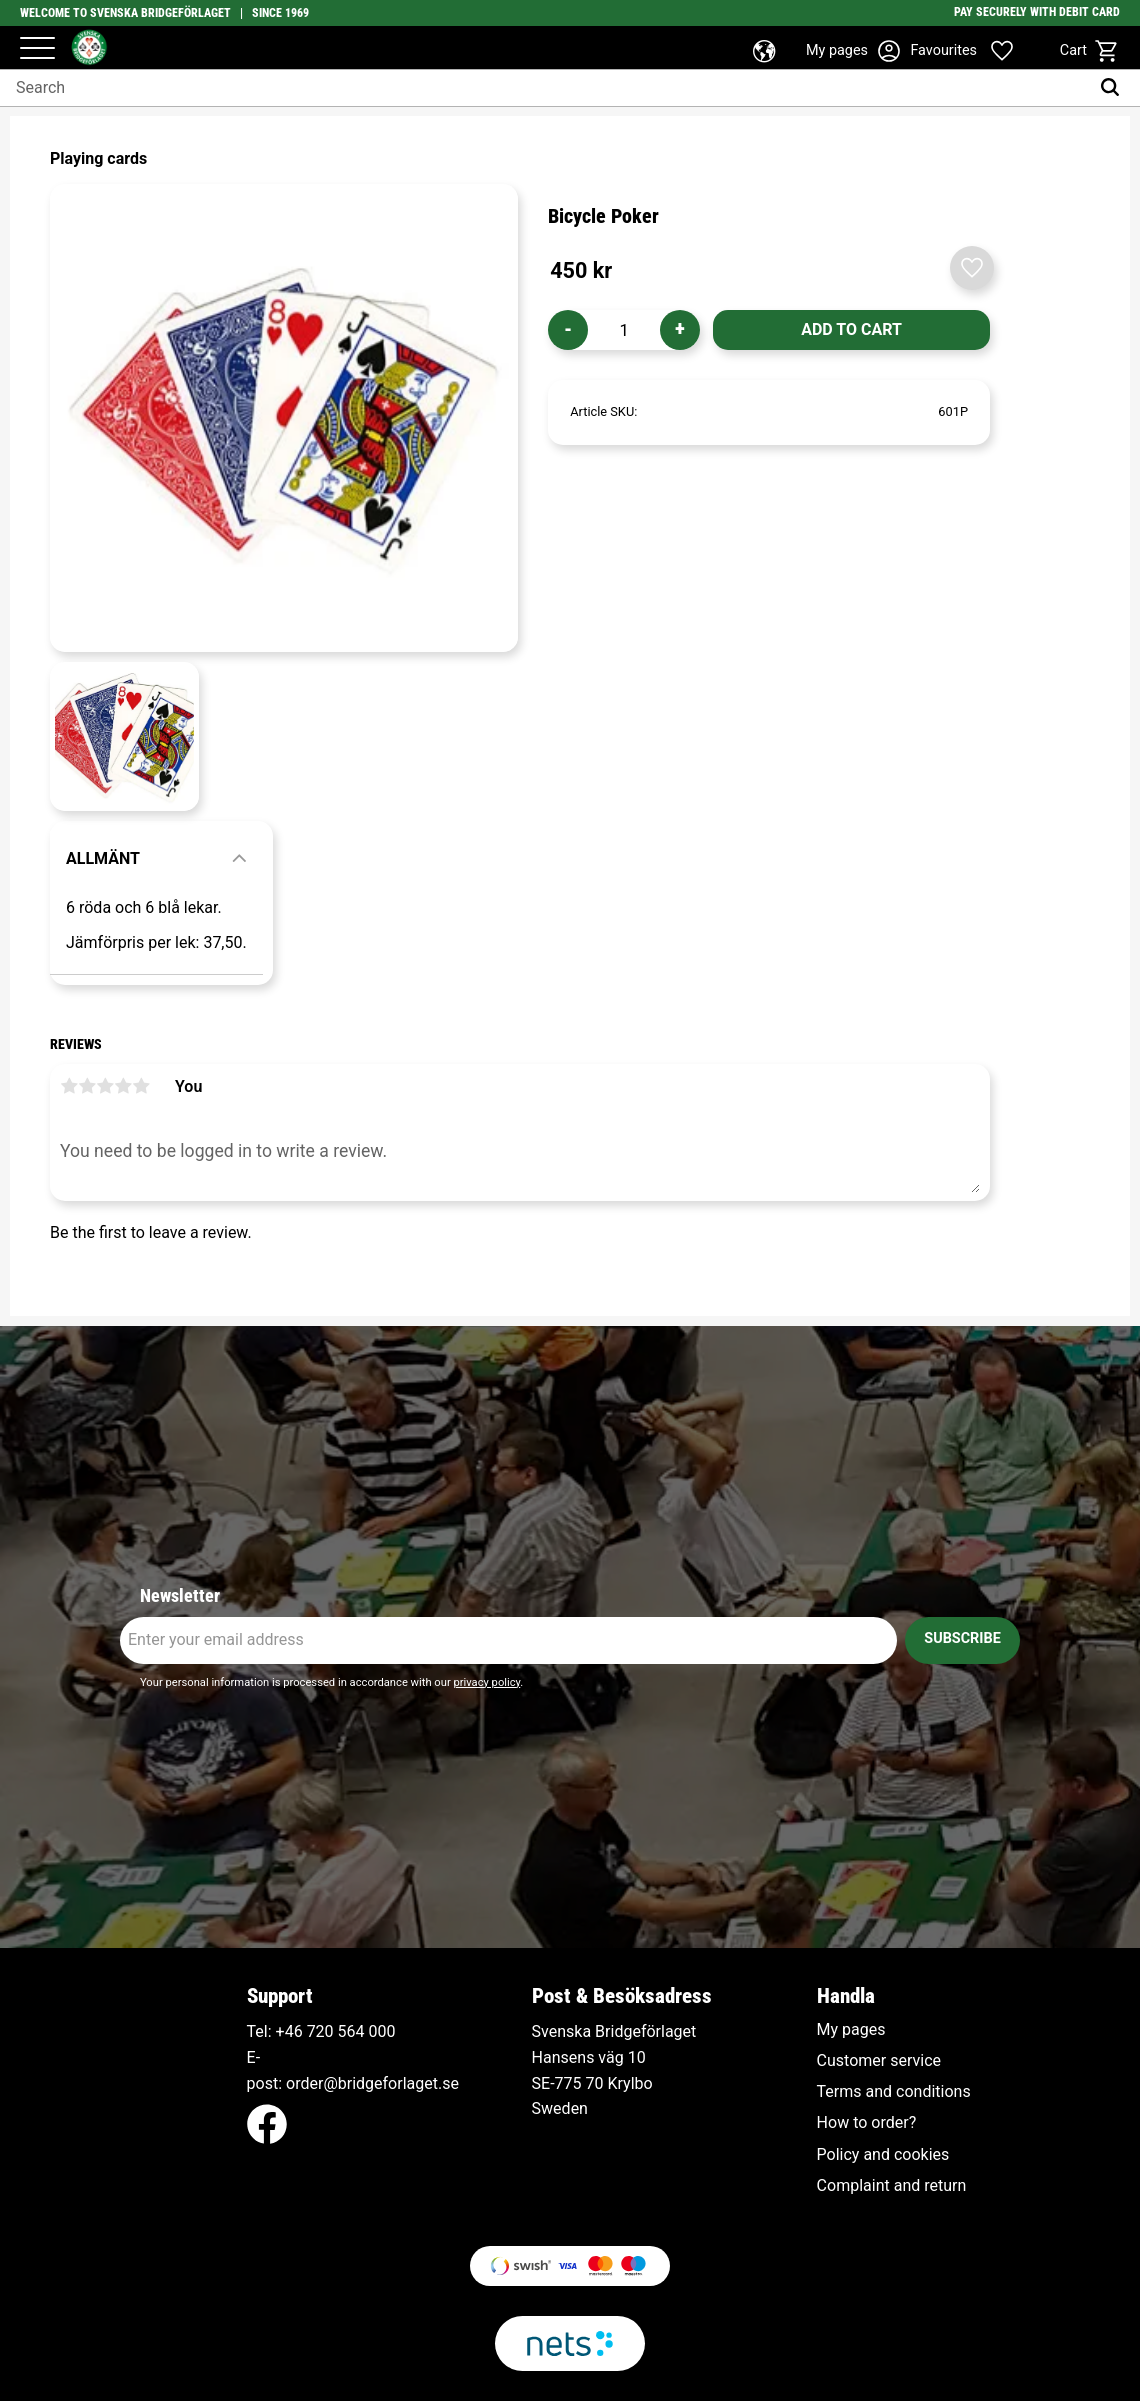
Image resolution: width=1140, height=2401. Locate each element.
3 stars (105, 1086)
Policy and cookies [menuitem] (883, 2155)
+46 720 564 (320, 2031)
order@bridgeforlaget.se (372, 2083)
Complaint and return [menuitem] (892, 2186)
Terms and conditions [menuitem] (894, 2092)
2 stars (87, 1086)
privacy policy (486, 1682)
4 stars (123, 1086)
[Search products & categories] (544, 88)
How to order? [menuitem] (867, 2123)
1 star (69, 1086)
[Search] (1114, 88)
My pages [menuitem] (851, 2030)
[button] (37, 49)
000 (382, 2031)
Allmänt (103, 858)
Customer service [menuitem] (879, 2061)
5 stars (141, 1086)
